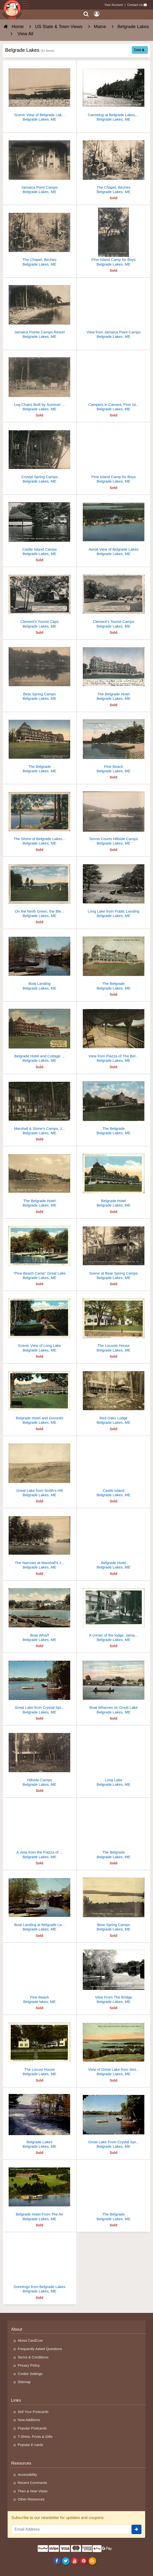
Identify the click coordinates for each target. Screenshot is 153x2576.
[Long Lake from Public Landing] (113, 889)
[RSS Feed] (92, 2560)
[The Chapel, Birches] (113, 165)
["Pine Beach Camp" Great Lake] (39, 1251)
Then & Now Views (33, 2491)
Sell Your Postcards (33, 2412)
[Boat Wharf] (39, 1613)
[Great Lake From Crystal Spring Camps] (113, 2120)
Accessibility (27, 2475)
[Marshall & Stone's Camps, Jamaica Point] (39, 1106)
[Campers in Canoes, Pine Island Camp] (113, 383)
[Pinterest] (83, 2560)
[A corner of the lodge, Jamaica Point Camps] (113, 1613)
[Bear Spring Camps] (39, 672)
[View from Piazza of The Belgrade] (113, 1034)
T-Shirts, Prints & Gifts (35, 2437)
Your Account (113, 5)
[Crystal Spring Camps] (39, 455)
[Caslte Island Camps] (39, 527)
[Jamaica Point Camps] (39, 165)
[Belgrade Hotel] (113, 1179)
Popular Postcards (32, 2428)
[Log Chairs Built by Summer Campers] (39, 383)
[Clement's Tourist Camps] (113, 600)
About (16, 2329)
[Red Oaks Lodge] (113, 1396)
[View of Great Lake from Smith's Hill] (113, 2047)
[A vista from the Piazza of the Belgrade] (39, 1830)
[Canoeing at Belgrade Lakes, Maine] (113, 93)
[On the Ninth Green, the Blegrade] (39, 889)
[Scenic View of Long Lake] (39, 1323)
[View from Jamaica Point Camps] (113, 310)
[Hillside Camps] (39, 1758)
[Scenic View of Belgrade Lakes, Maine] (39, 93)
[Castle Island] (113, 1468)
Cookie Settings (30, 2374)
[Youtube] (74, 2560)
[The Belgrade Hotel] (113, 672)
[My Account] (96, 14)
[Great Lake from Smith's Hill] (39, 1468)
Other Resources (31, 2499)
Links (16, 2400)
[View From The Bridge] (113, 1975)
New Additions (29, 2420)
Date (139, 50)
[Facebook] (56, 2560)
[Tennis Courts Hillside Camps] (113, 817)
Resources (21, 2463)
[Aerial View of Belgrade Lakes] (113, 527)
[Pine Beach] (113, 745)
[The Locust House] (39, 2047)
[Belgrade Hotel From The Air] (39, 2192)
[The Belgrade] (39, 745)
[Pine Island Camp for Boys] (113, 238)
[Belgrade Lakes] (39, 2120)
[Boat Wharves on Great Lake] (113, 1685)
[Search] (86, 14)
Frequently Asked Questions (40, 2349)
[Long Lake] (113, 1758)
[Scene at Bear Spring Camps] (113, 1251)
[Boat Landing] (39, 961)
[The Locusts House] (113, 1323)
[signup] (136, 2529)
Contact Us (135, 5)
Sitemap (24, 2382)
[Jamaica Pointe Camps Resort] (39, 310)
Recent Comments (32, 2483)
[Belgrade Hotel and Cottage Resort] (39, 1034)
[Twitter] (65, 2560)
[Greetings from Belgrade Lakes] (39, 2265)
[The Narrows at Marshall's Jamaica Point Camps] (39, 1541)
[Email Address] (71, 2529)
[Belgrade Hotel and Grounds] (39, 1396)
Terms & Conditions (33, 2357)
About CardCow (30, 2340)
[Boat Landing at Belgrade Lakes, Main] (39, 1903)
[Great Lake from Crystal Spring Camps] (39, 1685)
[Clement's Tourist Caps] (39, 600)
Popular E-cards (30, 2445)
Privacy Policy (29, 2365)
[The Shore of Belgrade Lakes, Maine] (39, 817)
